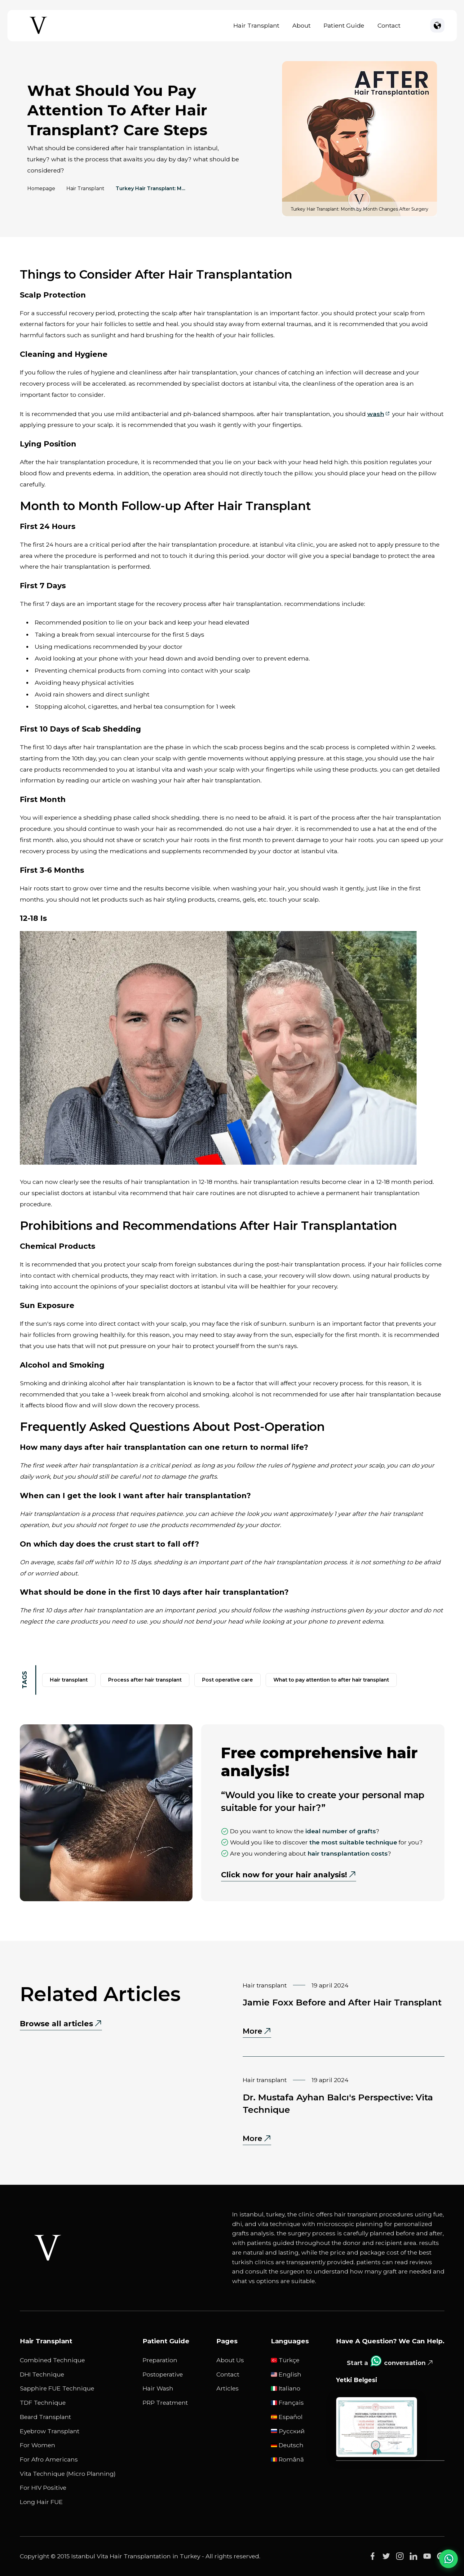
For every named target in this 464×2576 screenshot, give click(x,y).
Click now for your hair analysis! (284, 1874)
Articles (227, 2388)
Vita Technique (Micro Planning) (68, 2473)
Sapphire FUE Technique (57, 2388)
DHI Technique (42, 2374)
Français (287, 2402)
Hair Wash (158, 2388)
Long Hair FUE (41, 2502)
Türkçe (285, 2360)
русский (288, 2431)
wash (375, 414)
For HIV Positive (43, 2487)
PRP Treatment (165, 2402)
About (301, 25)
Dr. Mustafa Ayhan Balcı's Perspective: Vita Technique (338, 2103)
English (286, 2374)
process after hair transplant (145, 1680)
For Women (37, 2445)
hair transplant (69, 1680)
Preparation (160, 2360)
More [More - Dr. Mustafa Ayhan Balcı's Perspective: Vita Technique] (257, 2139)
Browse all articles (56, 2023)
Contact (389, 25)
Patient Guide (344, 25)
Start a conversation (386, 2361)
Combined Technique (52, 2360)
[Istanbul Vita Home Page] (38, 34)
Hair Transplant (256, 25)
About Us (230, 2360)
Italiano (285, 2388)
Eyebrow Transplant (49, 2431)
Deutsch (287, 2445)
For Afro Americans (49, 2459)
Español (287, 2417)
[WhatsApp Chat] (448, 2557)
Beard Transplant (45, 2417)
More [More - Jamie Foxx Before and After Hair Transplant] (257, 2032)
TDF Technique (43, 2402)
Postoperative (163, 2374)
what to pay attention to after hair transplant (331, 1680)
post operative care (227, 1680)
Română (287, 2459)
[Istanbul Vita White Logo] (48, 2248)
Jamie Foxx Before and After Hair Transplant (342, 2002)
